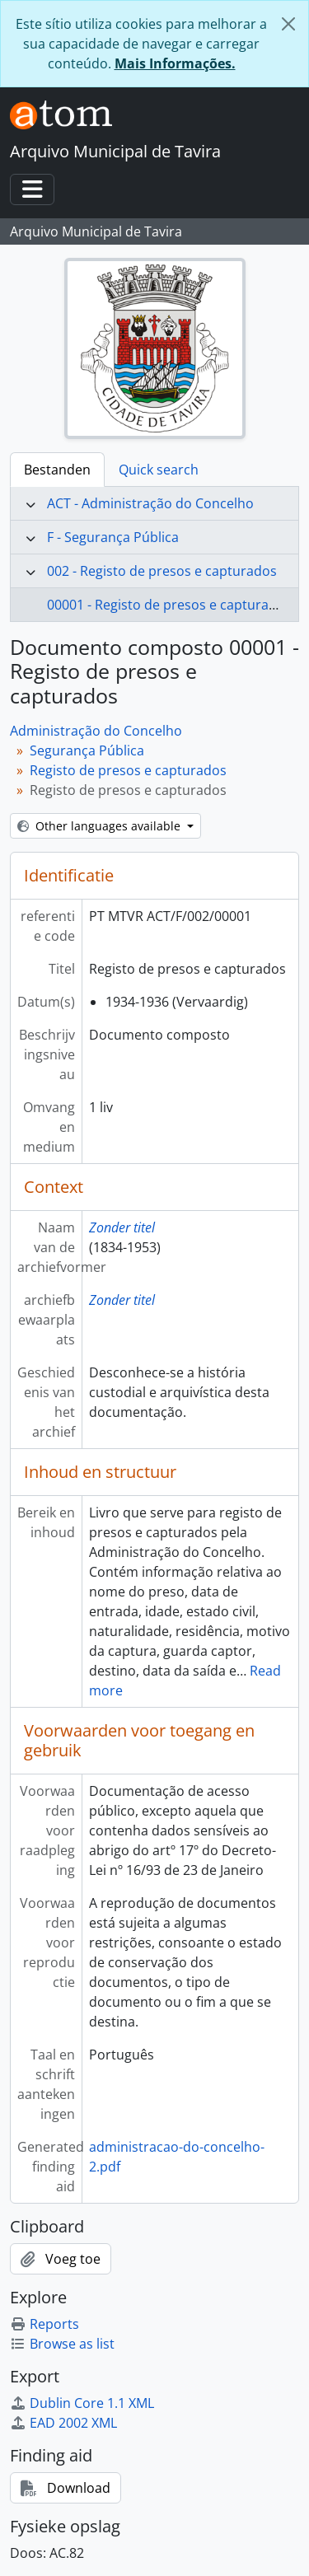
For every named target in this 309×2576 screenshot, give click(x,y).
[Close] (288, 24)
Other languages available (100, 826)
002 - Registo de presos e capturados (162, 571)
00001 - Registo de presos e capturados (169, 605)
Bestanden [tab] (57, 470)
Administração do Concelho (96, 731)
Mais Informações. (175, 63)
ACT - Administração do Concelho (150, 503)
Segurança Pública (87, 750)
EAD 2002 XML (63, 2423)
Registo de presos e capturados (128, 770)
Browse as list (62, 2344)
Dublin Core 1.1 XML (82, 2403)
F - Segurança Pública (113, 537)
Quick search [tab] (159, 470)
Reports (44, 2324)
